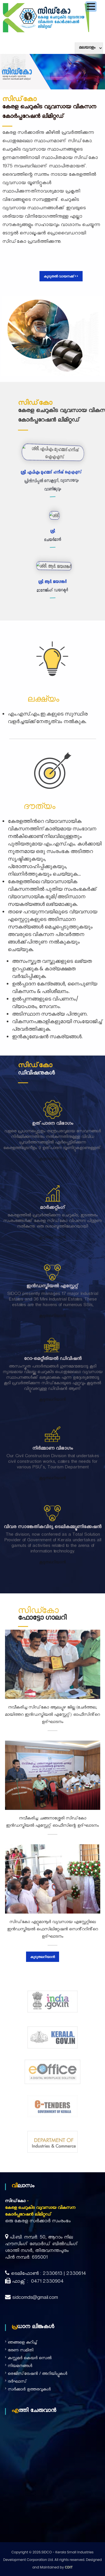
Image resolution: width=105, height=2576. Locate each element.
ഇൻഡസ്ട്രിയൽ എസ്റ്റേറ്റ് (52, 1299)
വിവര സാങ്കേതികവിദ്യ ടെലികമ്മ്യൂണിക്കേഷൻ (52, 1515)
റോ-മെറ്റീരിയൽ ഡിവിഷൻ (52, 1346)
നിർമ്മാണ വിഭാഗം (52, 1436)
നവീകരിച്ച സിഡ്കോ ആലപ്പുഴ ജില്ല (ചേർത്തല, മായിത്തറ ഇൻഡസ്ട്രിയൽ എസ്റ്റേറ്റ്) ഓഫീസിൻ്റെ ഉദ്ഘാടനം (52, 1715)
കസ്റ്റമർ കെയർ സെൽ (30, 2359)
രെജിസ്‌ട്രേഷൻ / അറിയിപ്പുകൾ (37, 2374)
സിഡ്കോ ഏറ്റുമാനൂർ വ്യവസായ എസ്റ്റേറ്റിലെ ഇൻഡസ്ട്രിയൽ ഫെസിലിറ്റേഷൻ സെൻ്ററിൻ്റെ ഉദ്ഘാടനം (52, 1929)
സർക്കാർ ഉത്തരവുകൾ (29, 2390)
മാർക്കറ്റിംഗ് (53, 1221)
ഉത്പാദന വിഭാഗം (52, 1136)
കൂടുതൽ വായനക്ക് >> (61, 276)
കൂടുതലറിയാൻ (52, 1172)
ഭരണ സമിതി (20, 2351)
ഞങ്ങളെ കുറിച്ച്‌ (23, 2343)
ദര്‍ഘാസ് (17, 2382)
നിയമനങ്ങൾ (20, 2366)
